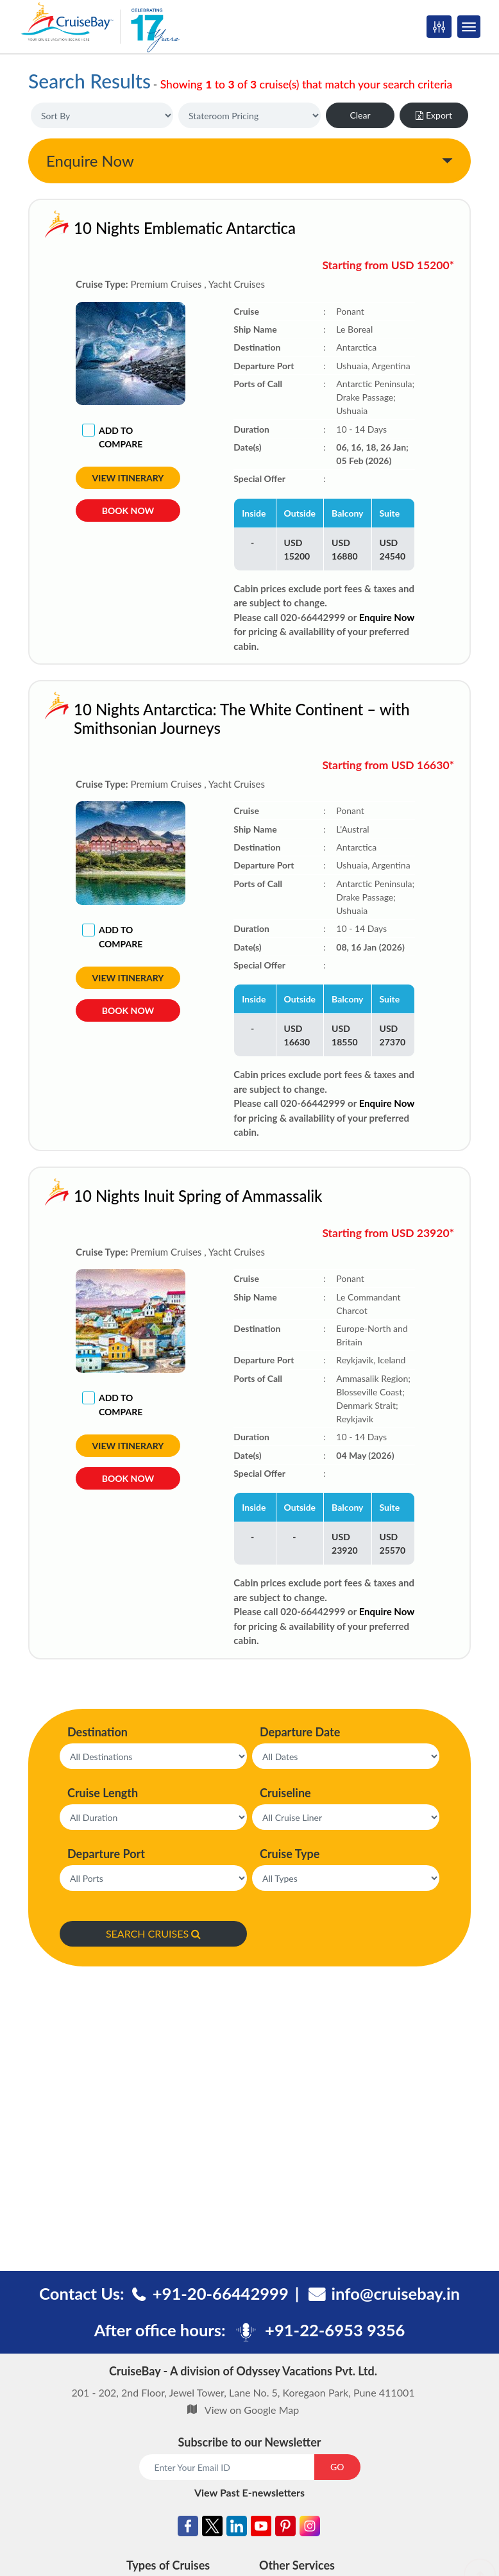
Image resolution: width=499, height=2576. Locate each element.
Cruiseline (285, 1793)
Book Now (128, 510)
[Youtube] (261, 2528)
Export (434, 115)
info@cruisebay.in (396, 2293)
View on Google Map (252, 2410)
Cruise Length (102, 1793)
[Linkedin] (236, 2528)
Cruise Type (289, 1854)
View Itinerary (128, 477)
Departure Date (300, 1732)
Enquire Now (90, 160)
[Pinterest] (285, 2528)
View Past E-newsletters (249, 2492)
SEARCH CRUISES (153, 1933)
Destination (97, 1732)
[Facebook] (188, 2528)
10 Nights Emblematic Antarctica (185, 228)
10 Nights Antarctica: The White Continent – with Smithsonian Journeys (242, 718)
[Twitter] (212, 2528)
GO (337, 2466)
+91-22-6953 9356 (335, 2329)
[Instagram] (310, 2528)
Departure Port (106, 1854)
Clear (360, 115)
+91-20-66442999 (221, 2293)
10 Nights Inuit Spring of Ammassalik (198, 1195)
